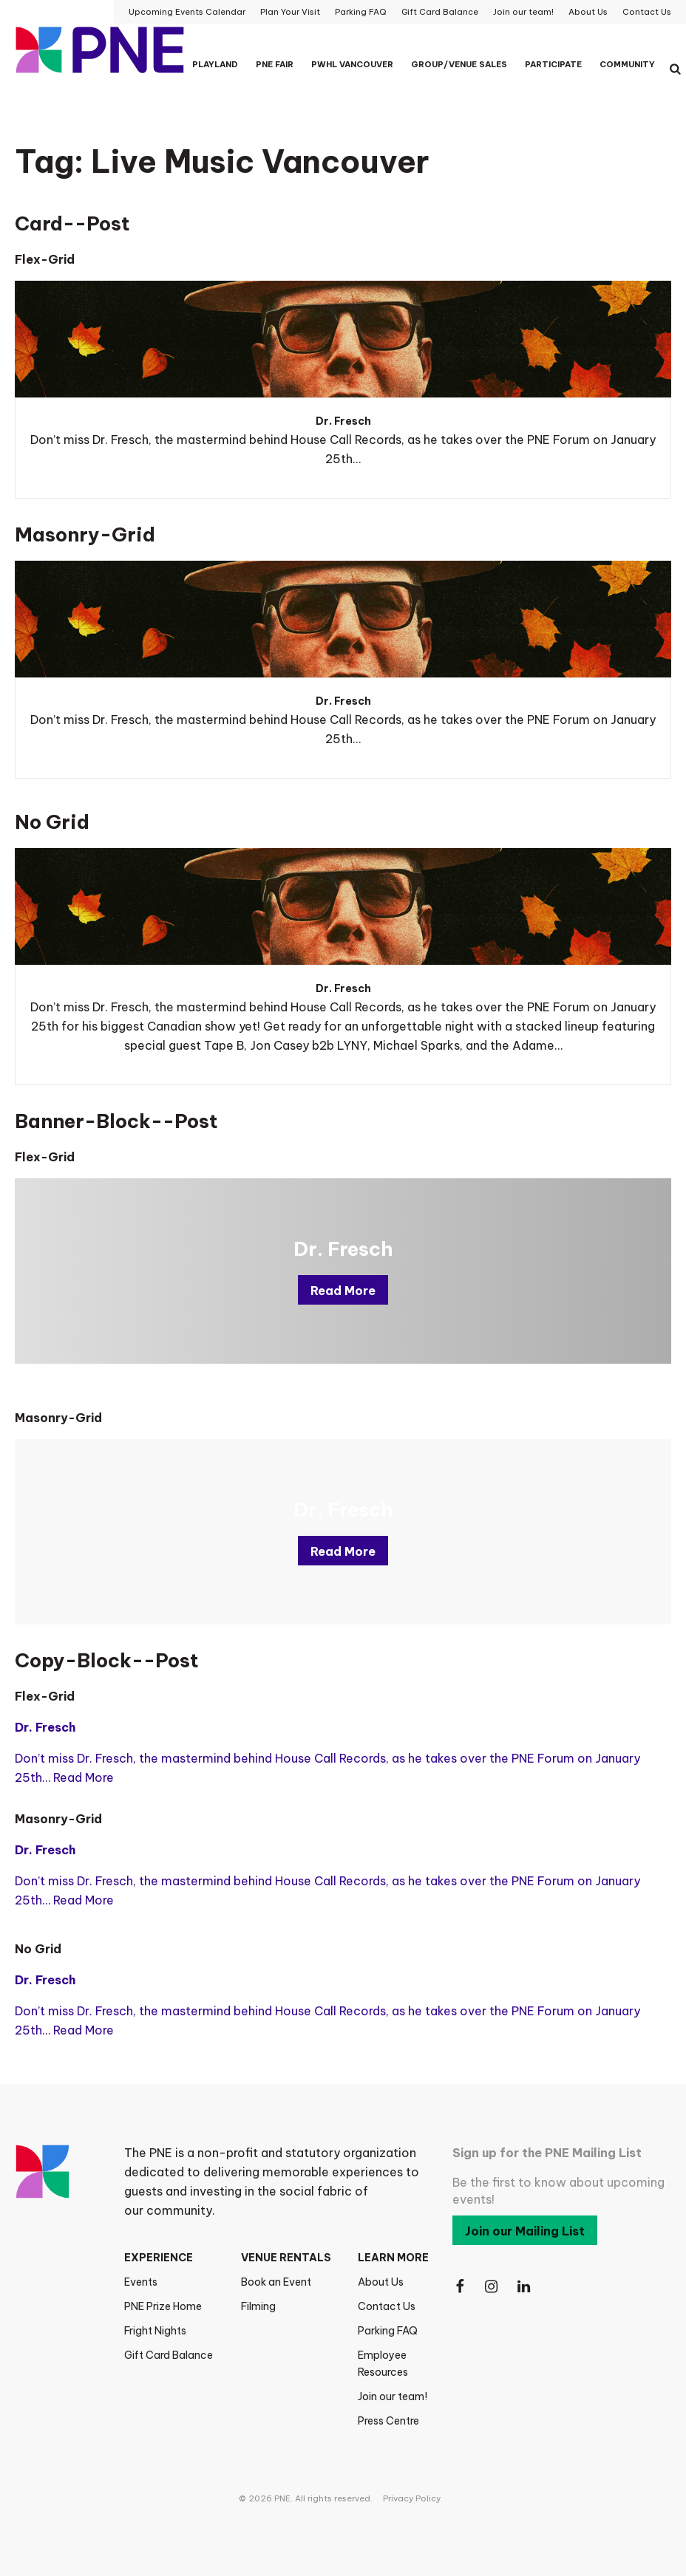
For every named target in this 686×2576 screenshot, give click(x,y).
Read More (343, 1290)
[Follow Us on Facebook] (459, 2287)
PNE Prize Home (163, 2306)
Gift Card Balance (168, 2355)
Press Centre (388, 2421)
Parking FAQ (388, 2330)
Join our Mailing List (525, 2231)
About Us (381, 2282)
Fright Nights (155, 2330)
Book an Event (276, 2282)
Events (140, 2282)
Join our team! (392, 2396)
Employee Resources (383, 2363)
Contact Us (386, 2306)
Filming (258, 2306)
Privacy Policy (412, 2498)
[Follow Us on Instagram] (492, 2287)
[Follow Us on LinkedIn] (524, 2287)
